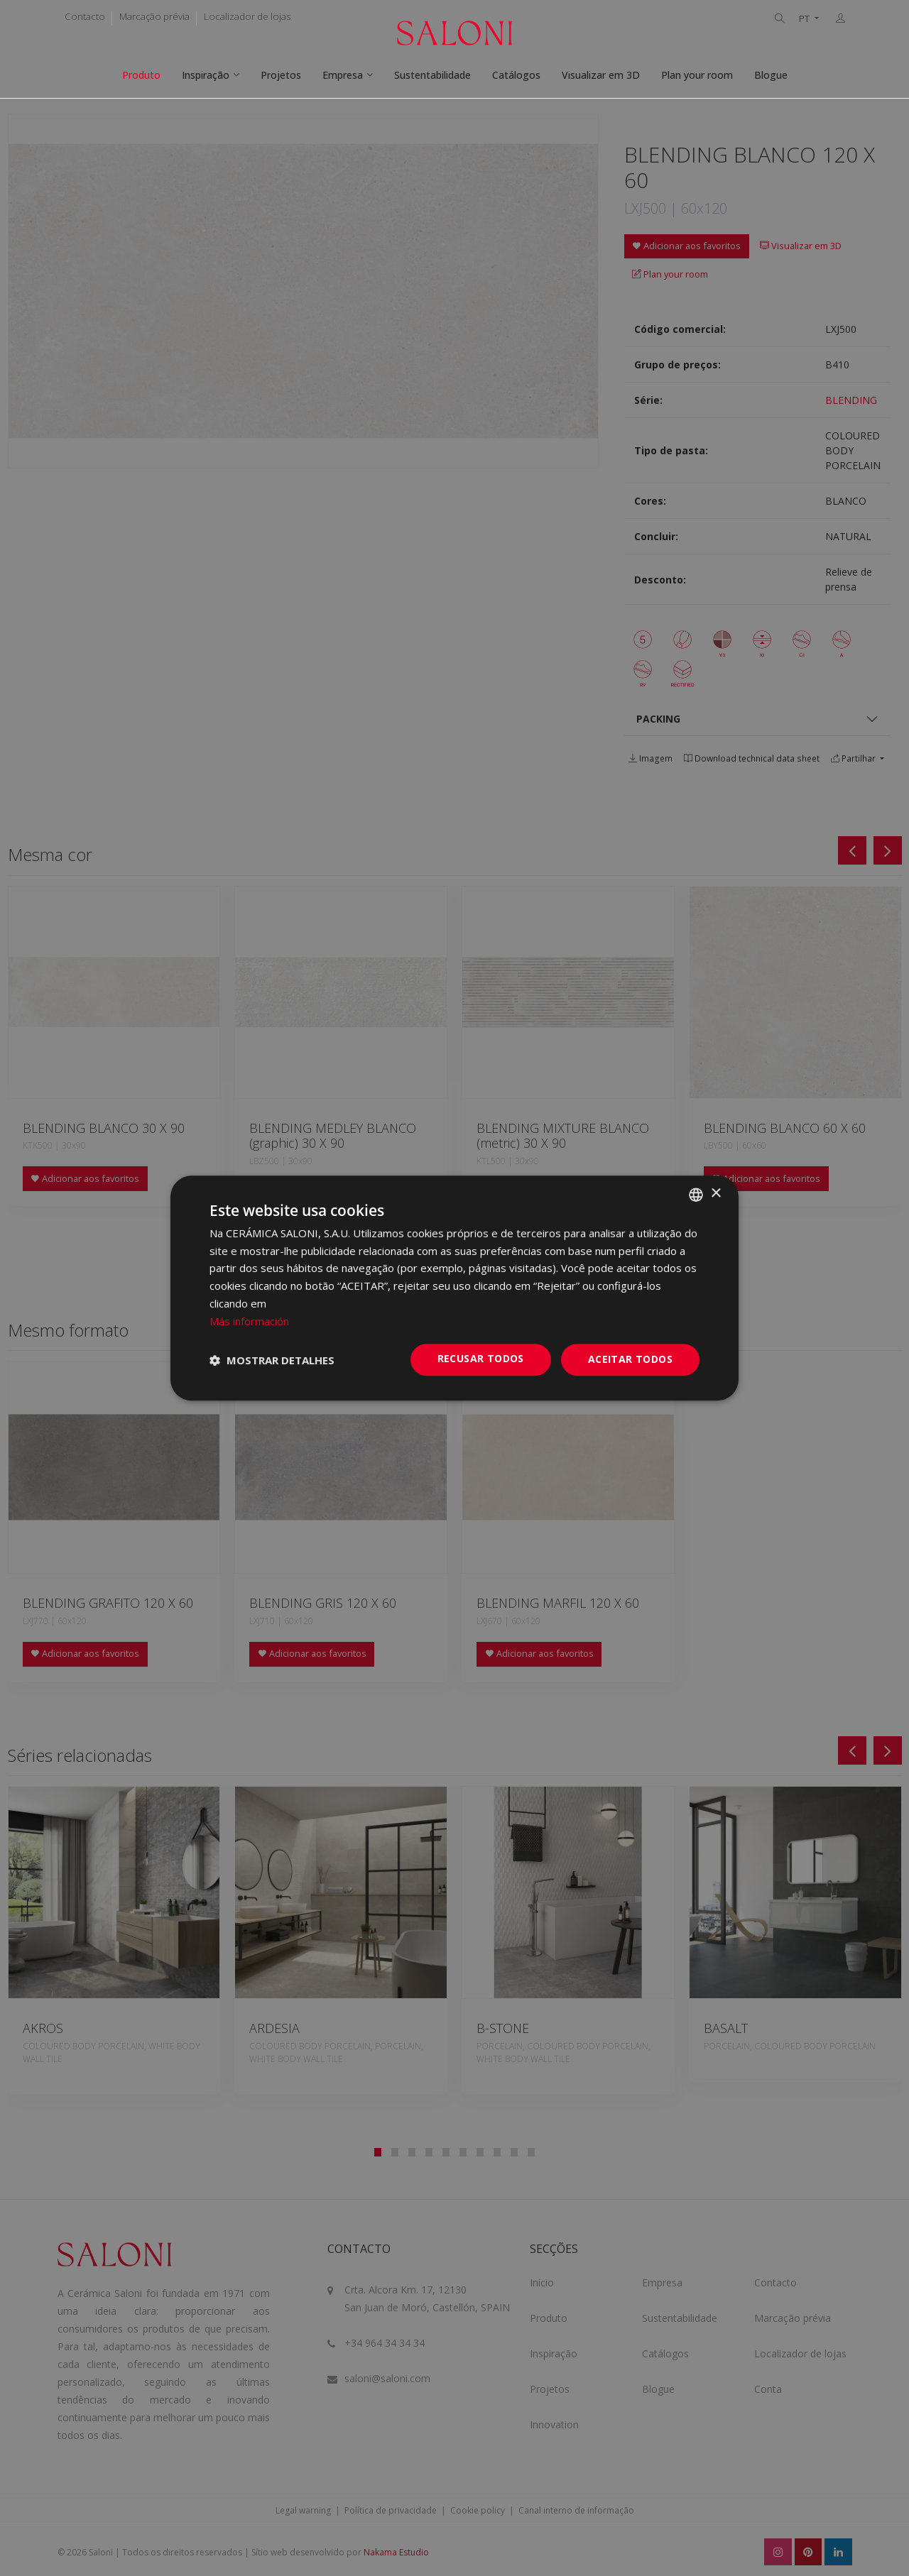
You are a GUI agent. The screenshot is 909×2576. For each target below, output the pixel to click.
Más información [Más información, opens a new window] (249, 1321)
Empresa (342, 75)
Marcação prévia (154, 16)
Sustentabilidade (432, 75)
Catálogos (516, 75)
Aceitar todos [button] (630, 1359)
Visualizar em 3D (601, 75)
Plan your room (697, 75)
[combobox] (696, 1195)
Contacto (85, 16)
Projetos (281, 75)
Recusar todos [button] (480, 1359)
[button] (271, 1360)
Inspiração (205, 75)
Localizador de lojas (247, 16)
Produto (141, 75)
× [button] (715, 1193)
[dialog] (454, 1288)
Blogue (771, 75)
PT (805, 19)
